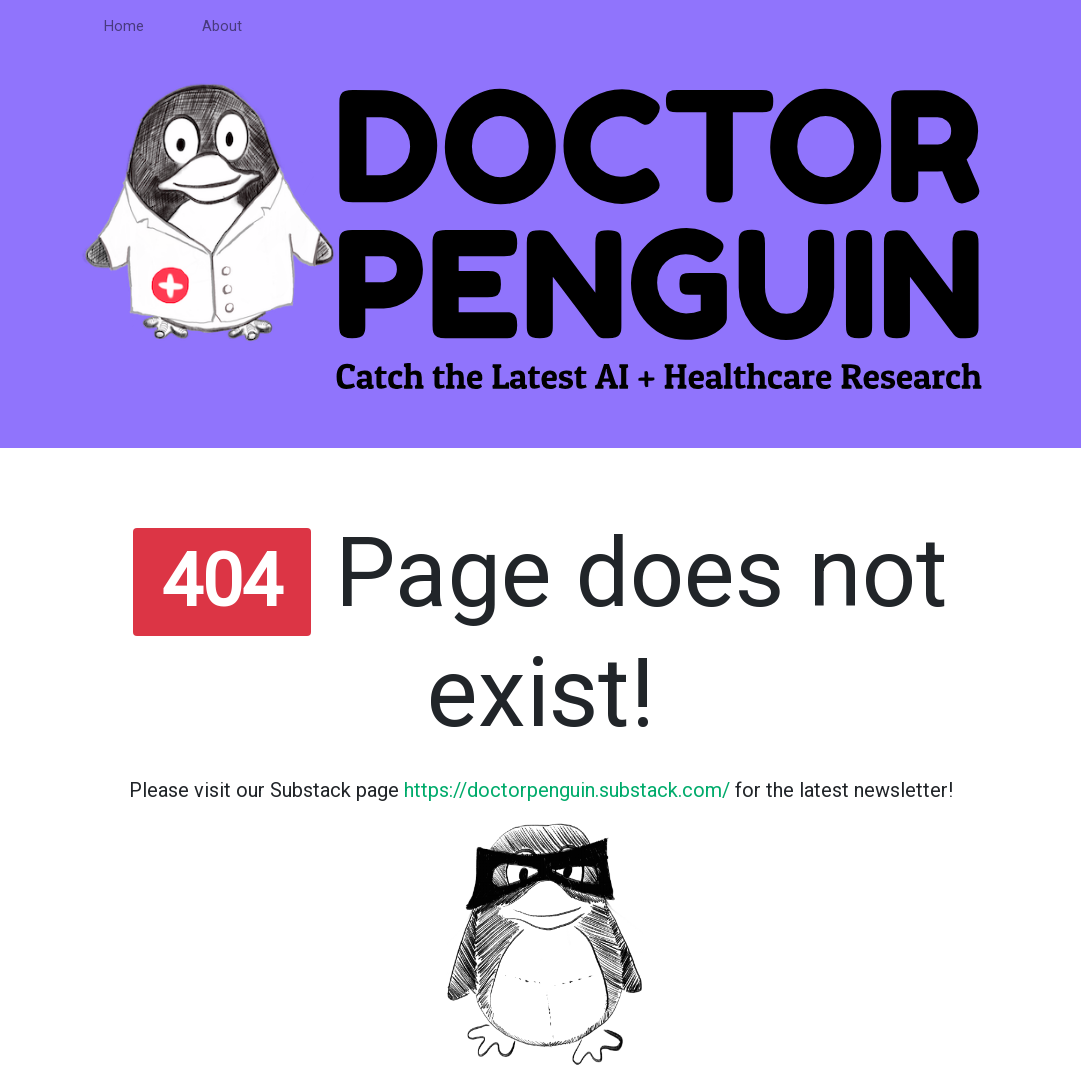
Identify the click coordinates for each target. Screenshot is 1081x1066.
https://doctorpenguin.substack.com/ (567, 790)
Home (124, 26)
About (222, 26)
